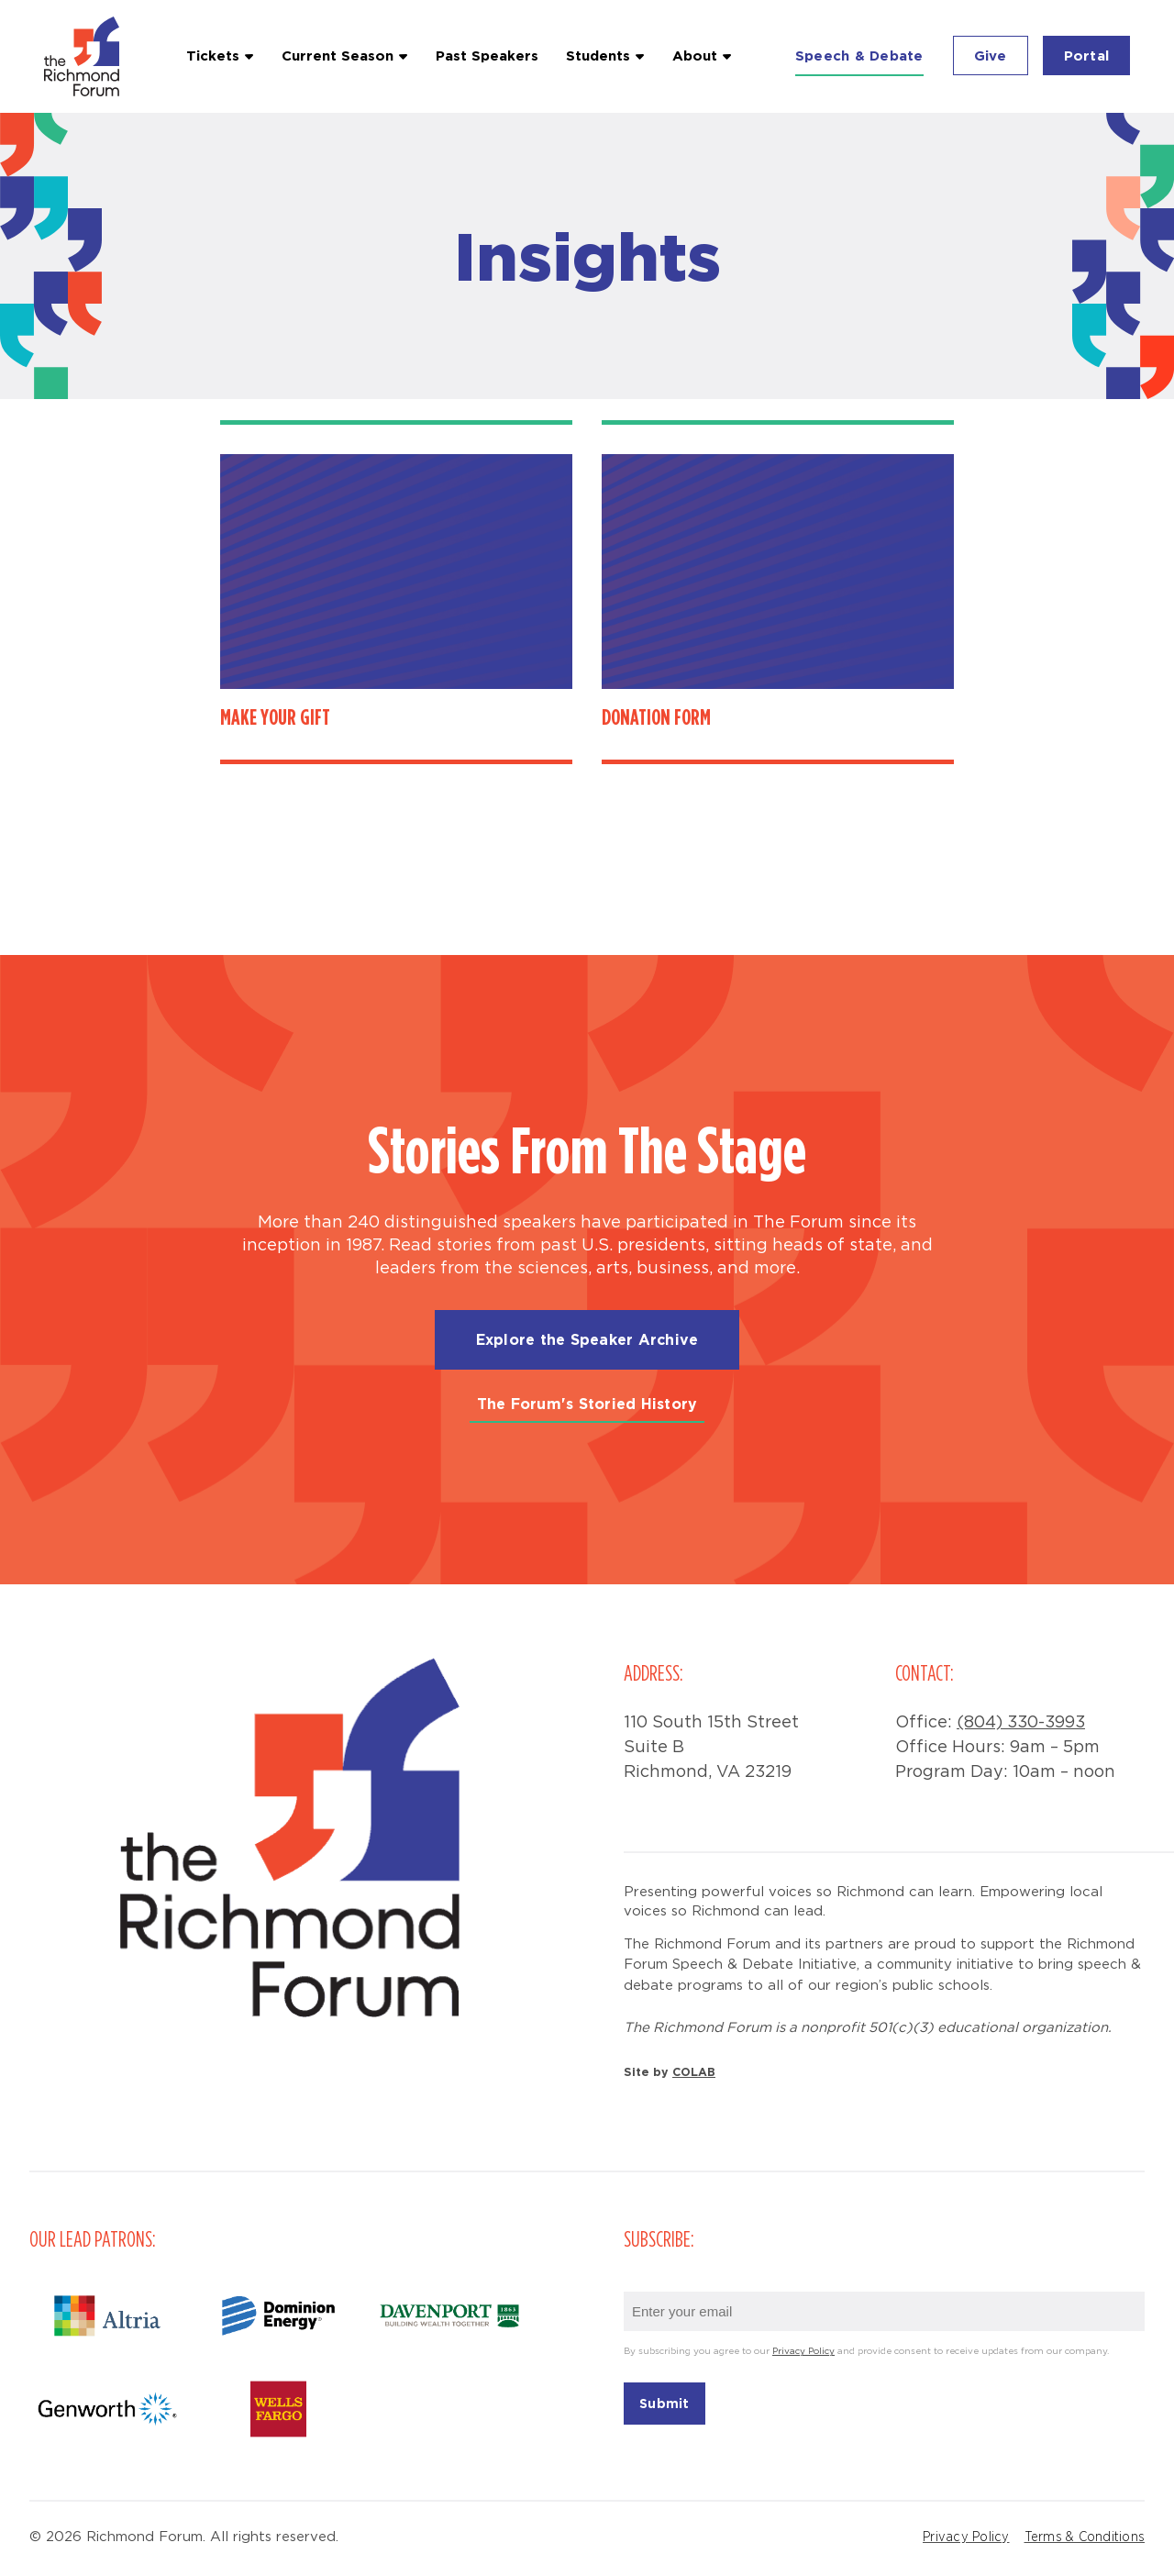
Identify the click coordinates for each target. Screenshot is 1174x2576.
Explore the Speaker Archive (587, 1339)
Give (990, 55)
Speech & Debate (859, 55)
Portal (1087, 55)
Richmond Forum (84, 56)
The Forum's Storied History (587, 1403)
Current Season (337, 55)
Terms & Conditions (1085, 2537)
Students (598, 55)
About (694, 55)
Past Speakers (487, 55)
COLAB (693, 2071)
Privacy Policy (803, 2352)
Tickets (212, 55)
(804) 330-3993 (1021, 1722)
